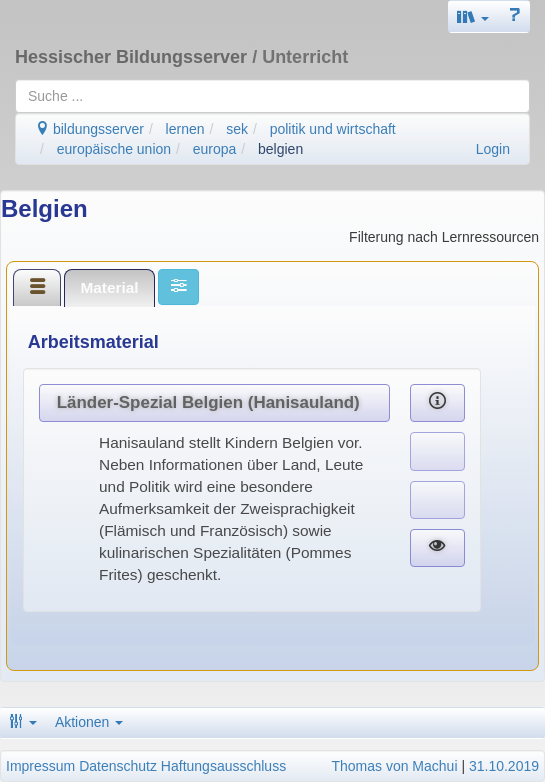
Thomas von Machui (394, 766)
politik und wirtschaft (333, 129)
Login (493, 149)
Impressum (40, 766)
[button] (473, 16)
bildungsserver (89, 129)
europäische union (114, 149)
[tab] (37, 287)
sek (237, 129)
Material (109, 287)
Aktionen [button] (89, 722)
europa (215, 149)
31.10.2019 (504, 766)
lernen (185, 129)
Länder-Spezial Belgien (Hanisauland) (208, 402)
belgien (280, 149)
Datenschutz (118, 766)
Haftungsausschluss (223, 766)
